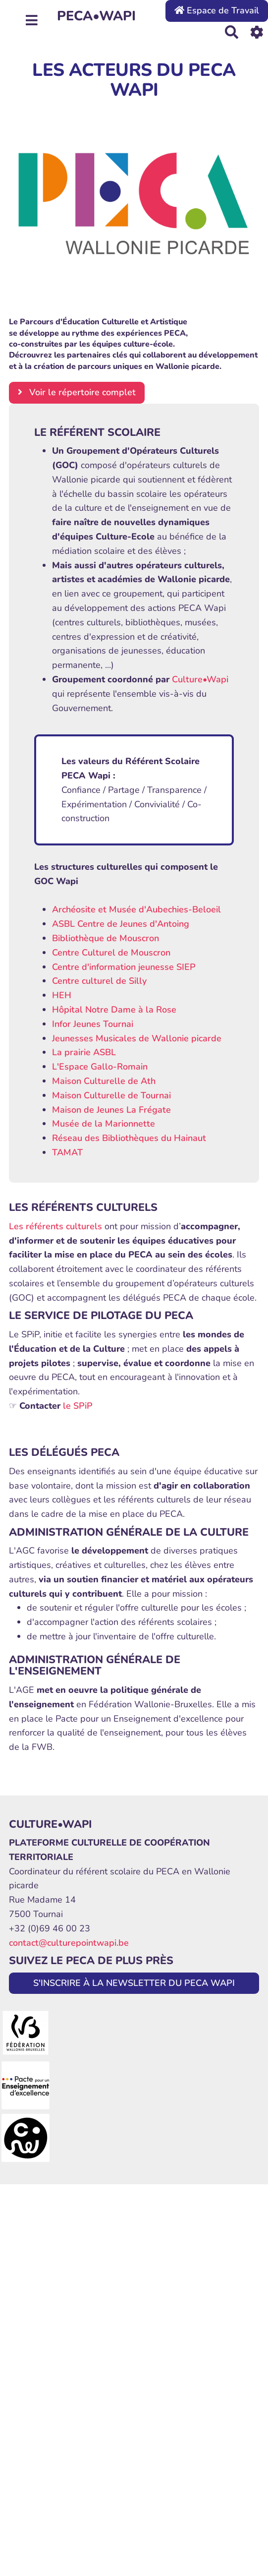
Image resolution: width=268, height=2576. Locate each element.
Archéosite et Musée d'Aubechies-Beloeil (136, 909)
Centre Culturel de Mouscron (111, 953)
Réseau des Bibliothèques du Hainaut (129, 1138)
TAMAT (67, 1152)
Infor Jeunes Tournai (92, 1024)
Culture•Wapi (200, 679)
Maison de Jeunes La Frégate (111, 1110)
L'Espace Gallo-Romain (100, 1067)
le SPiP (78, 1406)
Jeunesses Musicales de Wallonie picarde (136, 1038)
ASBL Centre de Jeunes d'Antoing (120, 924)
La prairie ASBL (84, 1052)
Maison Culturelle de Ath (104, 1081)
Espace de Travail (216, 10)
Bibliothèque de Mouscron (105, 938)
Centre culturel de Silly (99, 981)
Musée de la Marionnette (103, 1124)
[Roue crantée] (257, 32)
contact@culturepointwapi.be (69, 1943)
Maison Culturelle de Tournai (111, 1095)
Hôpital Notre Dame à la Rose (114, 1010)
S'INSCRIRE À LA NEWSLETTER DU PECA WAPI (134, 1983)
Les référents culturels (55, 1226)
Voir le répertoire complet (77, 392)
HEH (61, 995)
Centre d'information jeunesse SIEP (124, 967)
